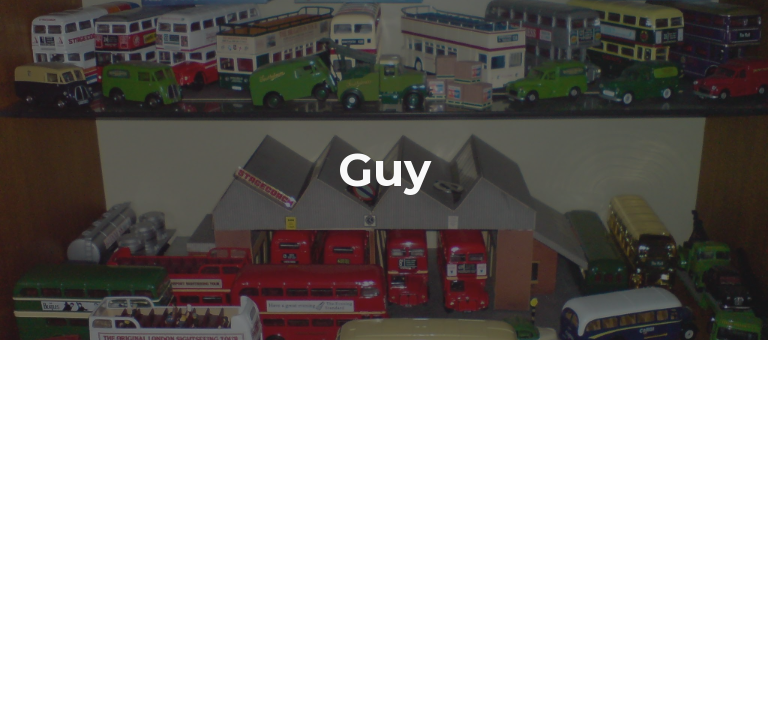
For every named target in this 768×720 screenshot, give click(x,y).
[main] (383, 170)
